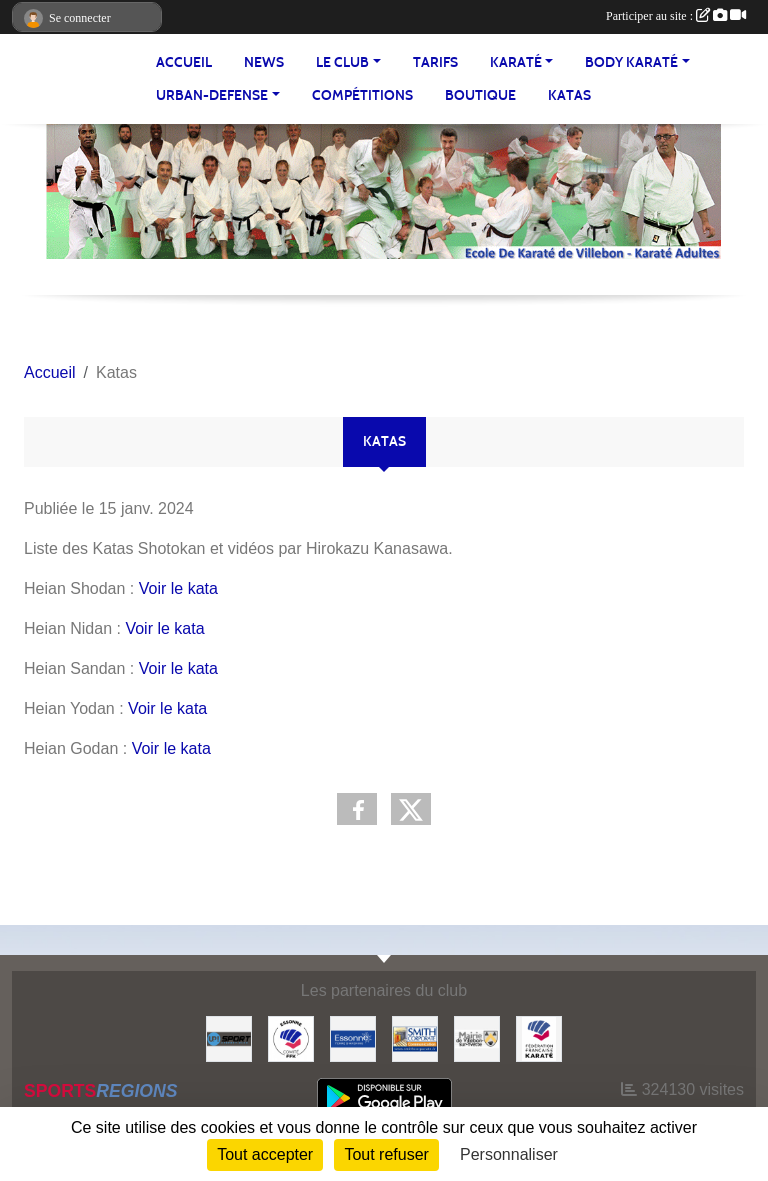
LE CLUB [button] (342, 62)
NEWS (264, 62)
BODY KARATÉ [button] (631, 62)
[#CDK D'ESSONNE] (291, 1037)
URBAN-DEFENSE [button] (212, 95)
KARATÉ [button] (516, 62)
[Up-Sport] (229, 1037)
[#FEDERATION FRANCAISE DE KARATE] (539, 1037)
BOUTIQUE (480, 95)
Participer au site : (676, 16)
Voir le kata (178, 588)
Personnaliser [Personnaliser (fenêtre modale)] (509, 1154)
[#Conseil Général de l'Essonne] (353, 1037)
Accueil (184, 62)
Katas (569, 95)
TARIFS (435, 62)
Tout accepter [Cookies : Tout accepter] (265, 1154)
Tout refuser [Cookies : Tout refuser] (386, 1154)
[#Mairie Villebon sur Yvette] (477, 1037)
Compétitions (362, 95)
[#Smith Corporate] (415, 1037)
